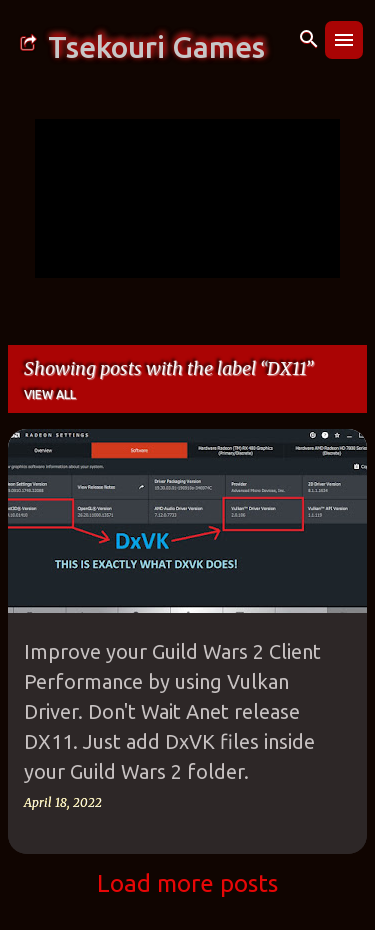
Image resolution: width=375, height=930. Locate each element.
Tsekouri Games (156, 47)
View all (50, 394)
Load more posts (187, 883)
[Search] (309, 40)
